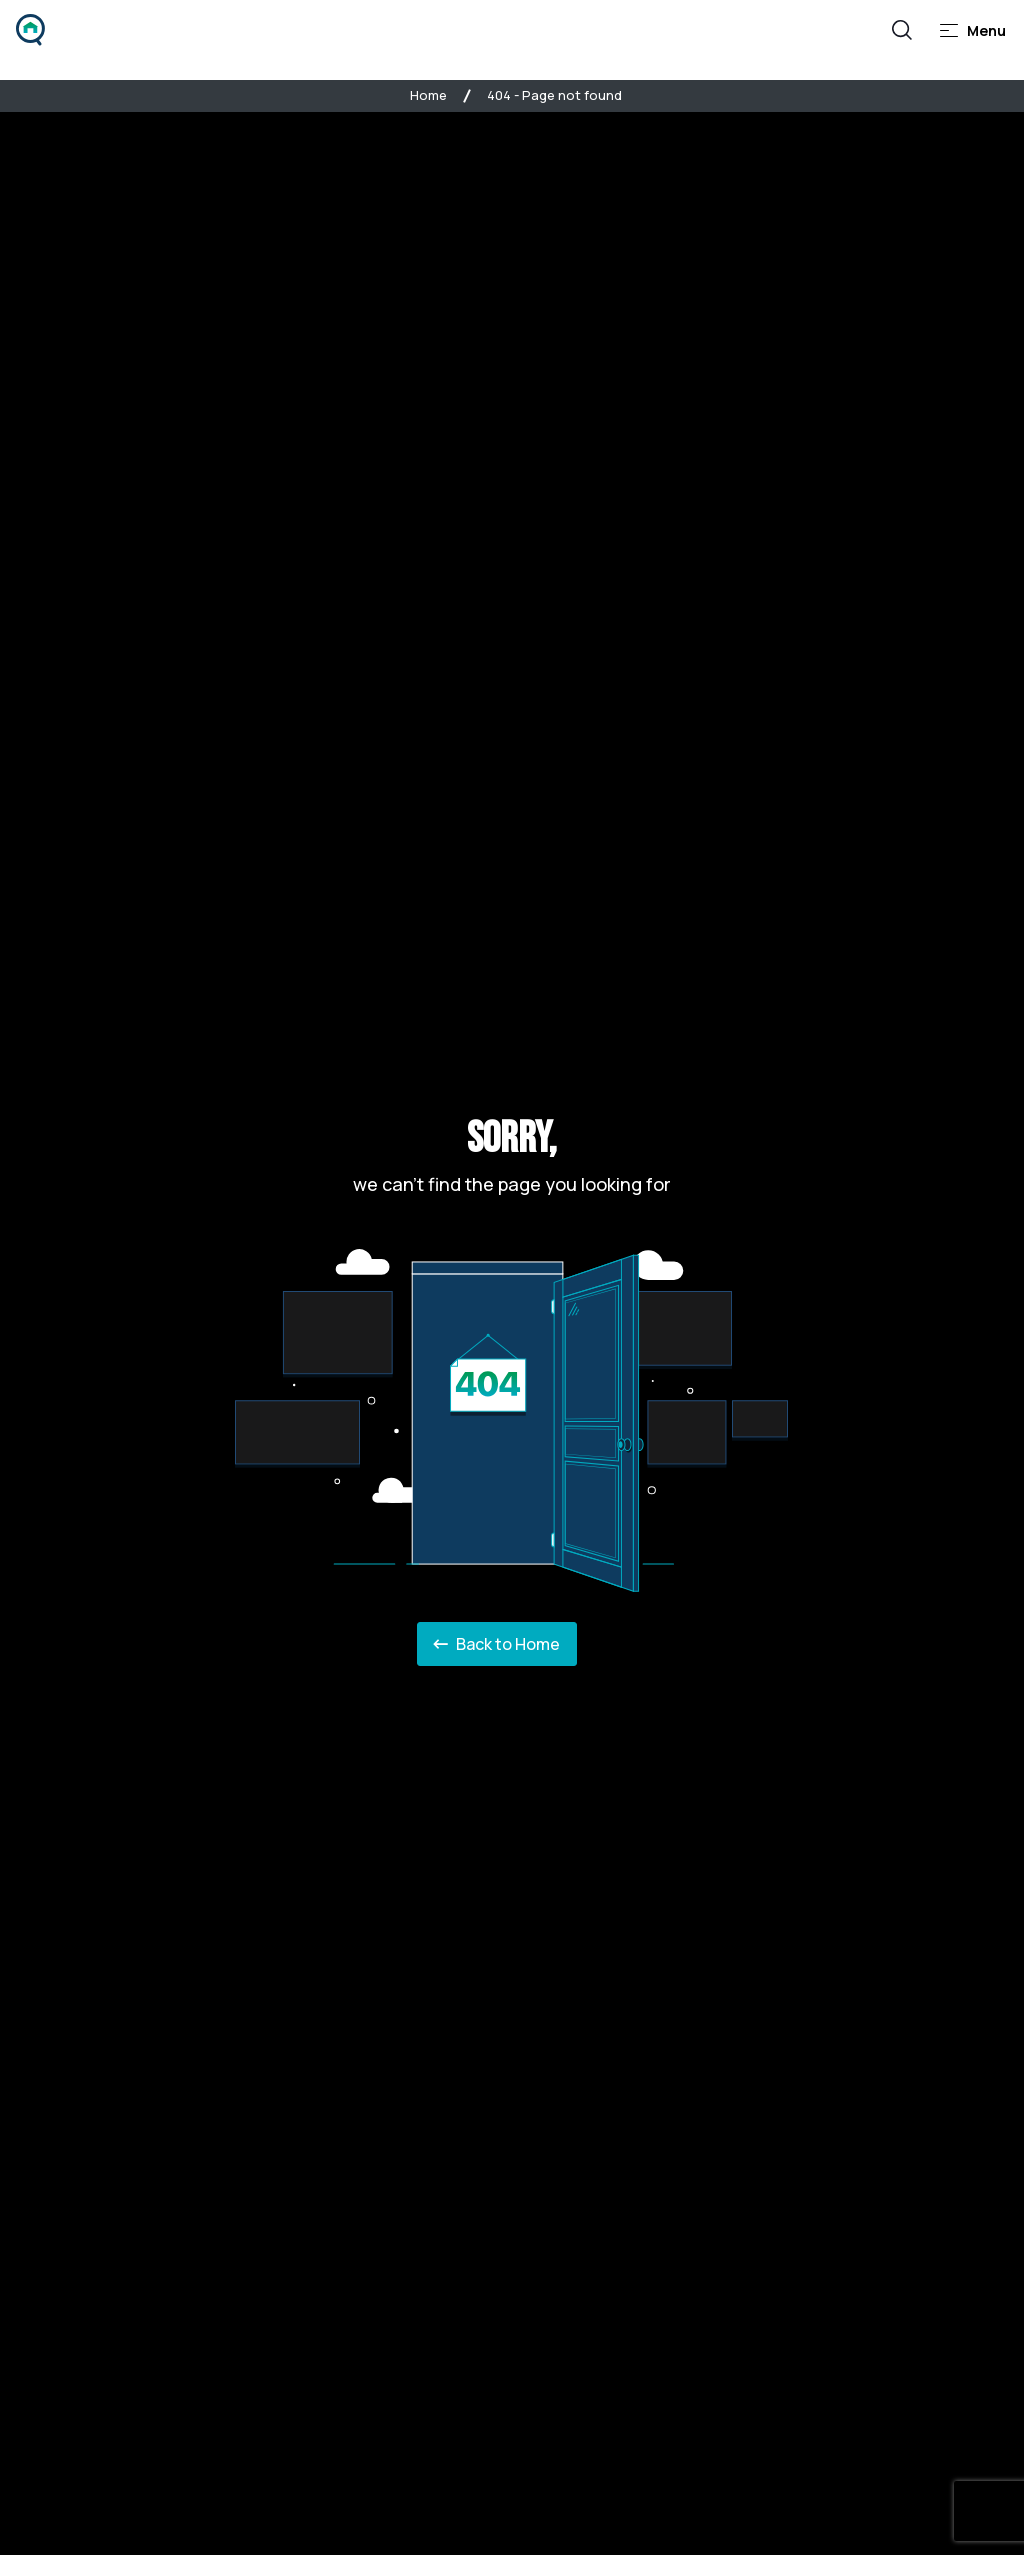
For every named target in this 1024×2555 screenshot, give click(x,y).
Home (428, 95)
